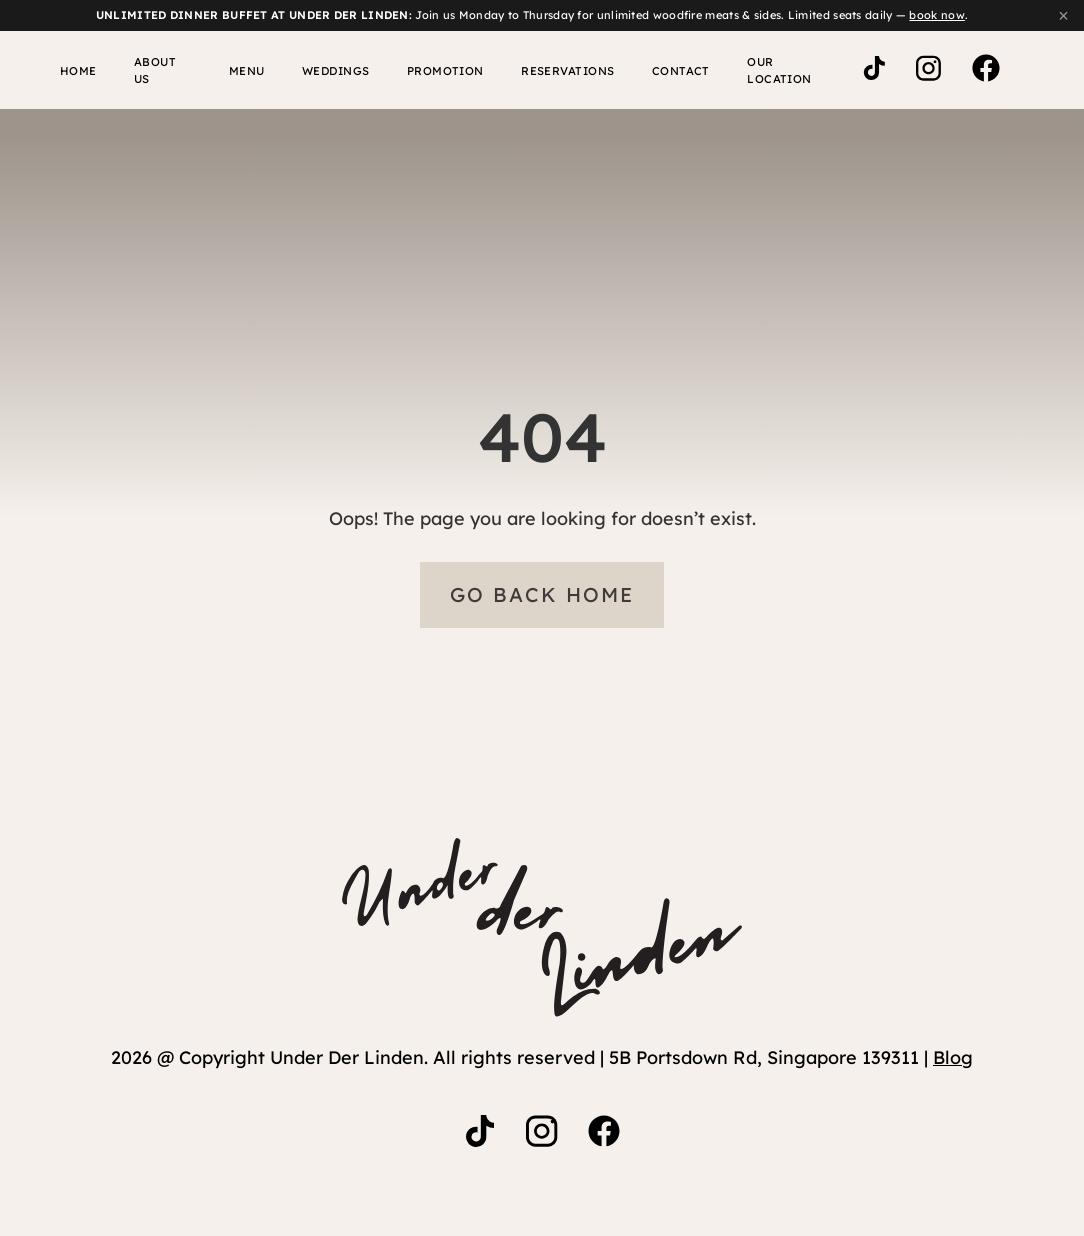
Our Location (768, 71)
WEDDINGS (323, 71)
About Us (152, 71)
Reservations (550, 71)
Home (68, 71)
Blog (953, 1059)
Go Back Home (542, 596)
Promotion (430, 71)
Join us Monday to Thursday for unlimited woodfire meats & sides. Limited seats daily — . (532, 15)
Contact (659, 71)
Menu (236, 71)
